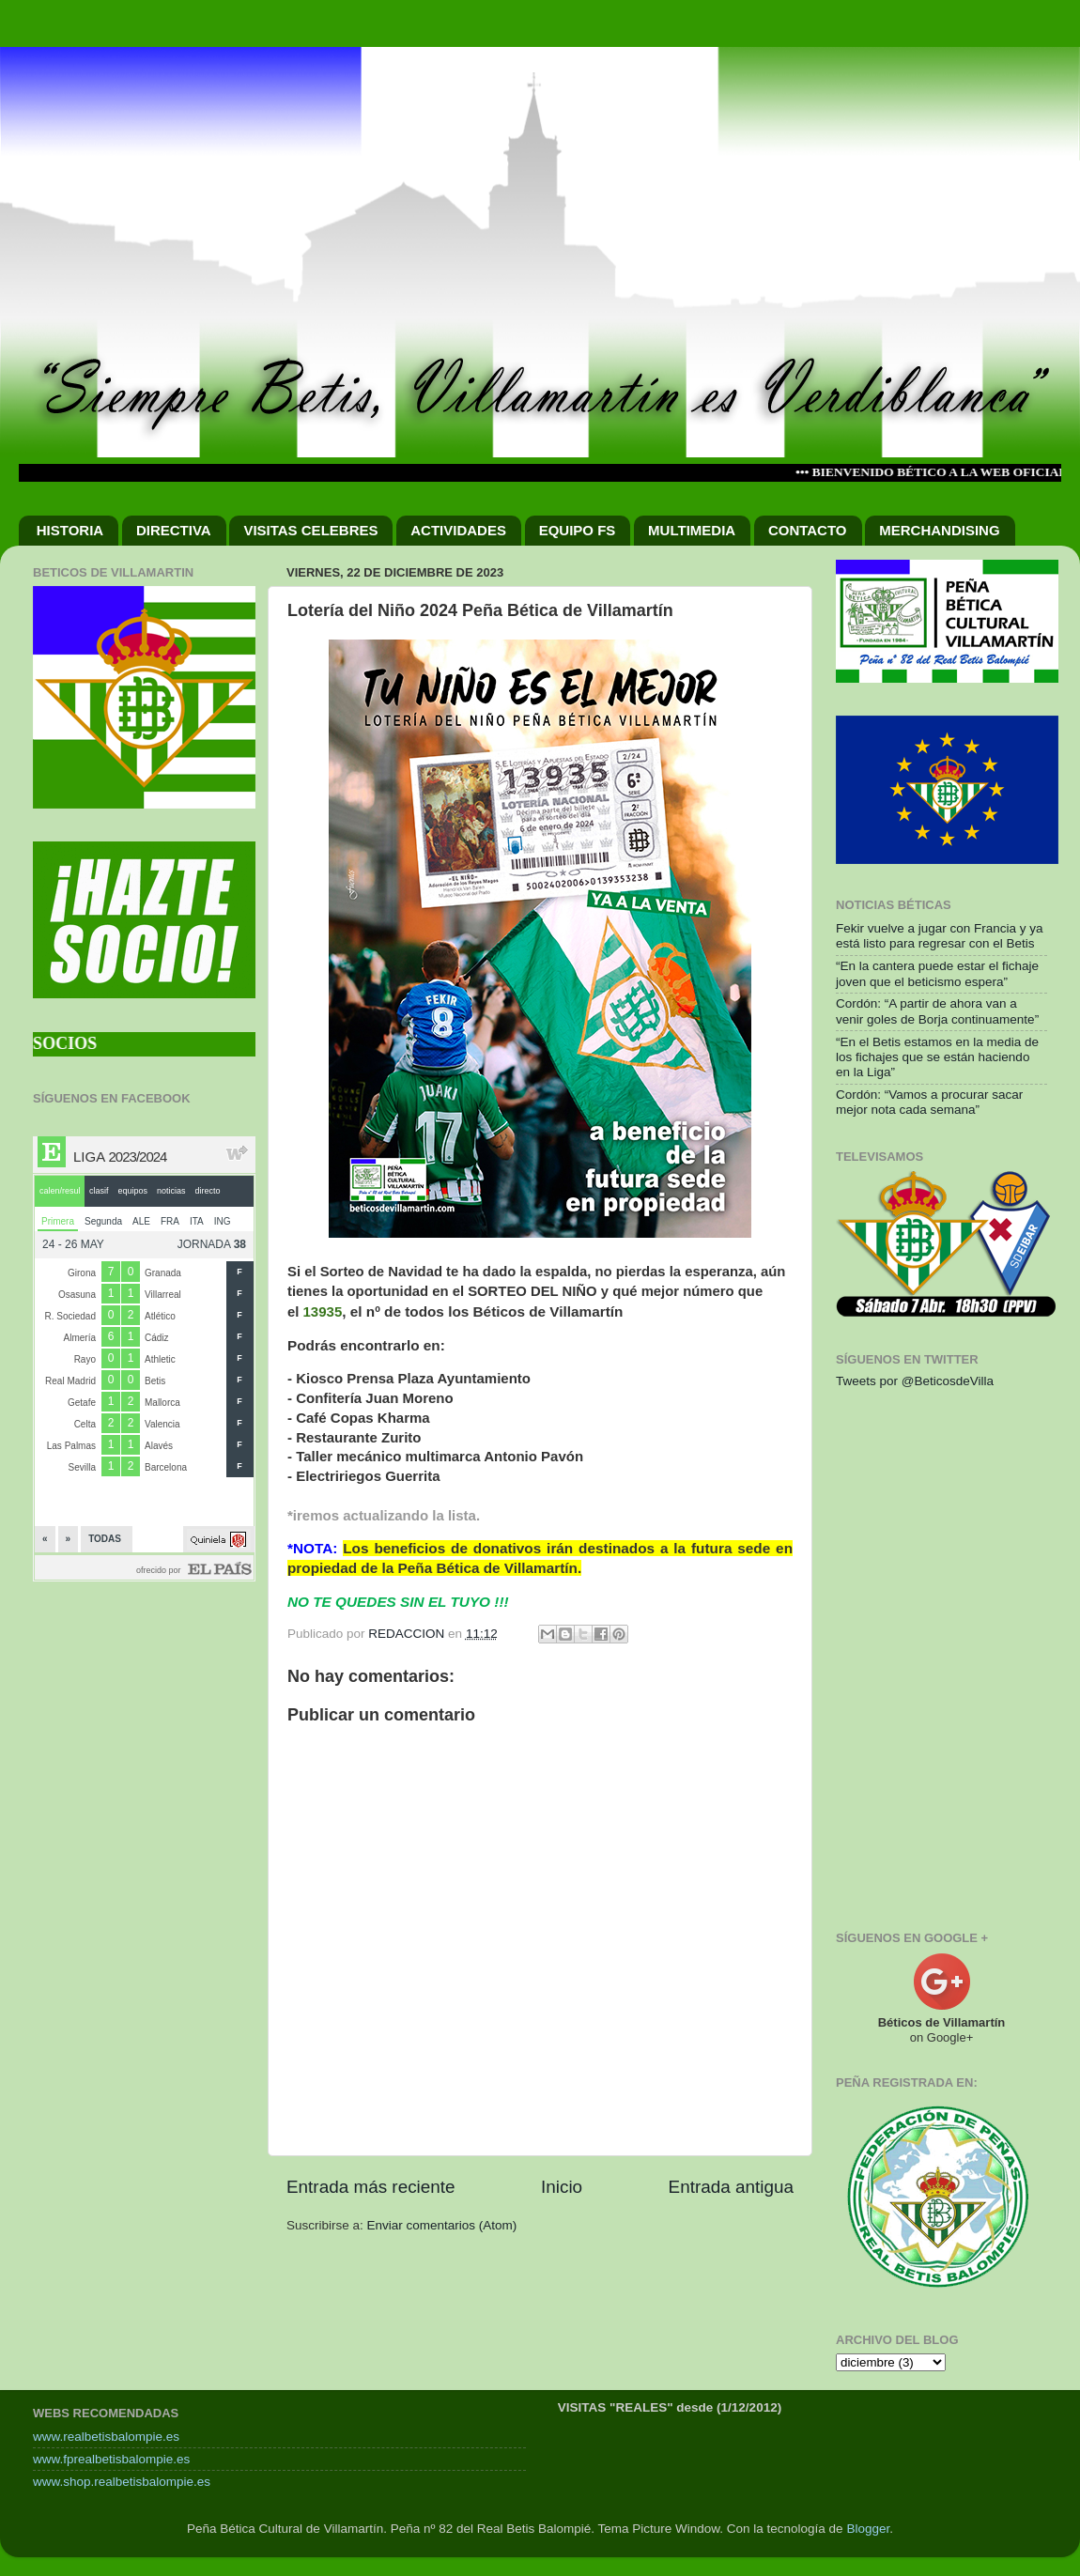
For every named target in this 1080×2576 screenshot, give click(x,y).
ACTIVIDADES (458, 530)
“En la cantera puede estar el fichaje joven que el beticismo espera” (937, 973)
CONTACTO (807, 530)
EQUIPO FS (577, 530)
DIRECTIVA (173, 530)
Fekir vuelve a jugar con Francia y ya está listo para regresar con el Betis (939, 935)
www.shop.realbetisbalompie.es (121, 2482)
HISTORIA (70, 530)
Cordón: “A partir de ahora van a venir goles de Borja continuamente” (937, 1011)
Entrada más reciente (370, 2187)
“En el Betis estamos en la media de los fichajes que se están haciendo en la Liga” (937, 1057)
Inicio (561, 2187)
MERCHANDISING (939, 530)
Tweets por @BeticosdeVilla (915, 1381)
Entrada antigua (731, 2187)
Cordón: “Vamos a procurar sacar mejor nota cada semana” (929, 1102)
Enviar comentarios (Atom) (442, 2225)
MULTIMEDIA (691, 530)
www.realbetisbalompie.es (106, 2436)
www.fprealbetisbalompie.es (111, 2459)
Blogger (867, 2529)
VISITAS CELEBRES (310, 530)
